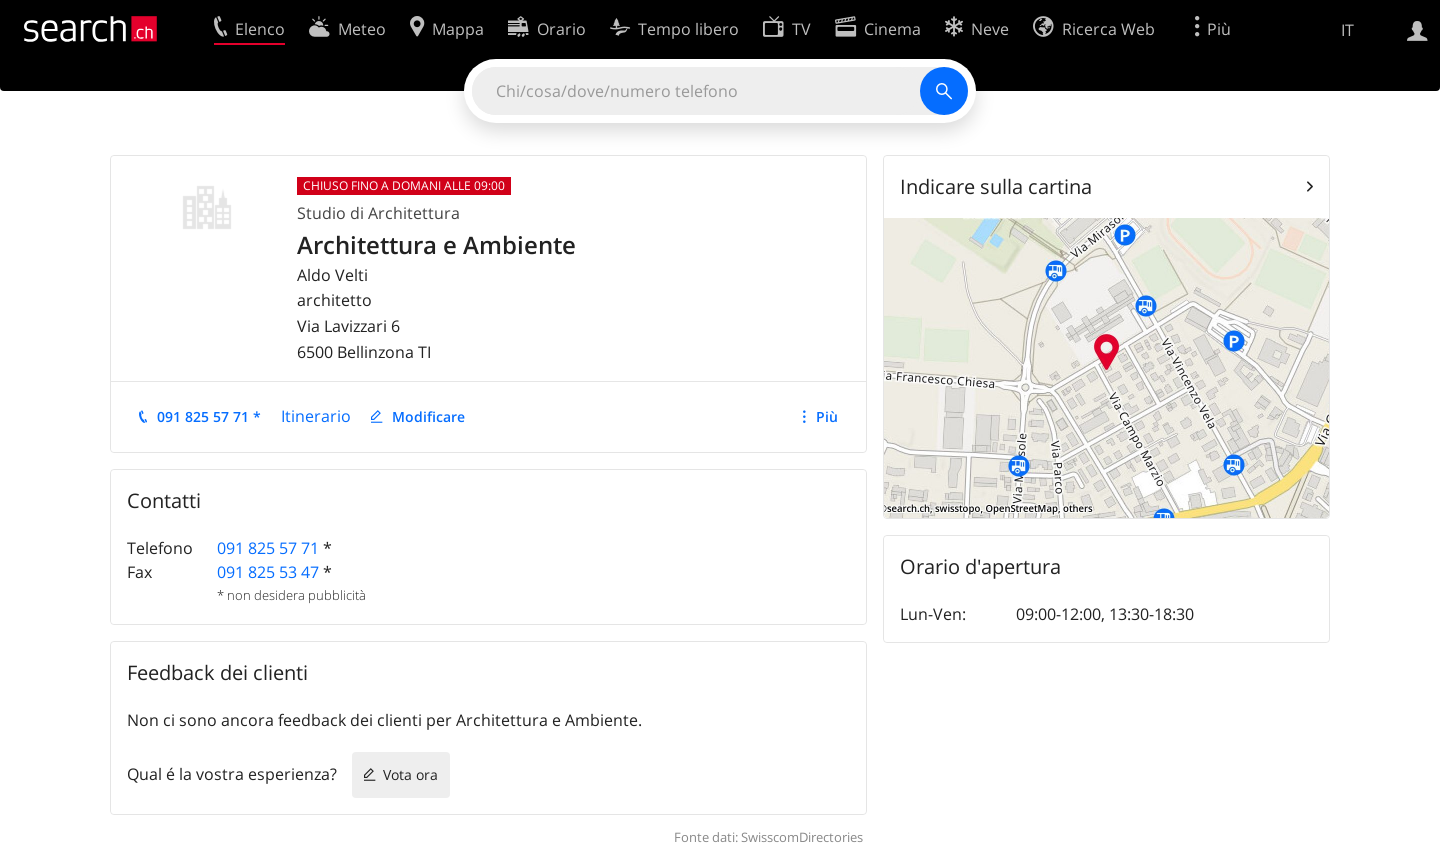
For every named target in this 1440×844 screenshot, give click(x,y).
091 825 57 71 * (209, 416)
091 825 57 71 (268, 548)
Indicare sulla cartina (996, 186)
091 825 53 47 (268, 572)
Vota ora (410, 774)
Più (827, 416)
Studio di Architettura (378, 213)
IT (1347, 30)
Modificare (428, 416)
